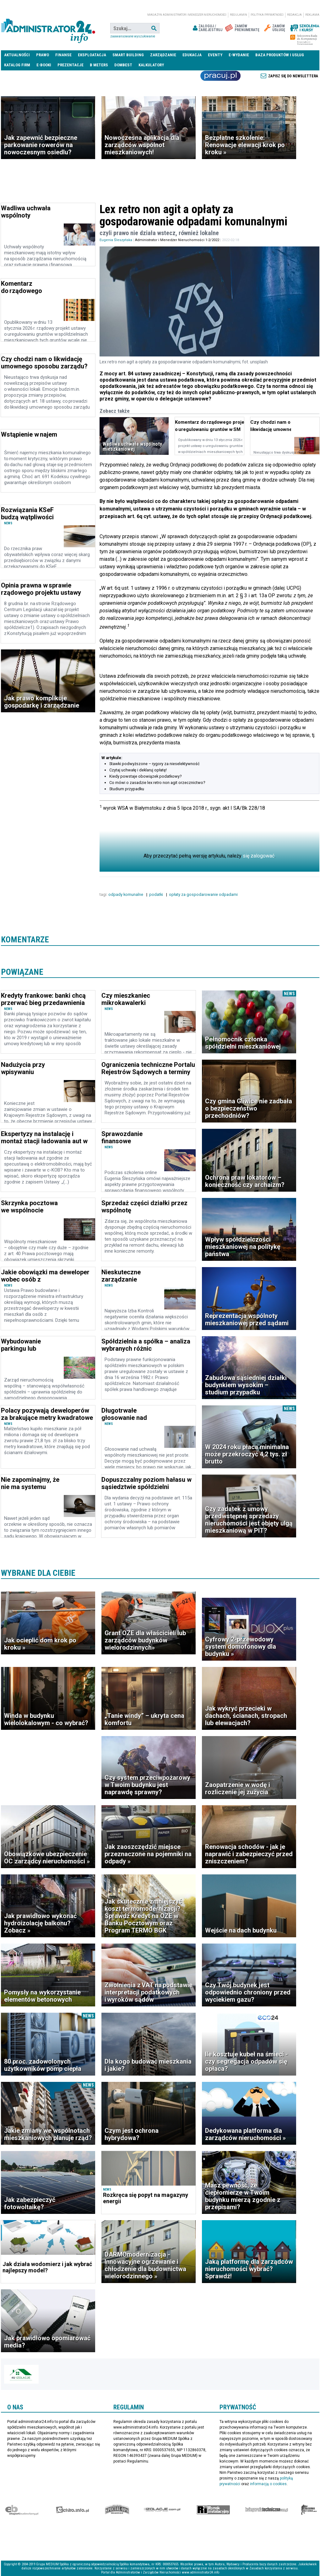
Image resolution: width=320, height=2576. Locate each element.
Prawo (42, 54)
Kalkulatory (151, 65)
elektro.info (72, 2509)
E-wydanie (239, 54)
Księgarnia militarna (309, 2509)
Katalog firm (17, 65)
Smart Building (128, 54)
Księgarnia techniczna (266, 2509)
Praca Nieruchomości (220, 76)
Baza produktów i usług (279, 54)
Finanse (63, 54)
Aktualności (17, 54)
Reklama (312, 14)
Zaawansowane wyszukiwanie (132, 36)
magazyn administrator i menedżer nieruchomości (186, 14)
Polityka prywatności (267, 14)
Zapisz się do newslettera (293, 76)
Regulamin (238, 14)
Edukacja (192, 54)
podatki (156, 894)
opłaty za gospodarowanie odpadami (204, 894)
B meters (99, 65)
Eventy (215, 54)
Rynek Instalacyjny (213, 2509)
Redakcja (294, 14)
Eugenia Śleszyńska (116, 240)
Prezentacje (70, 65)
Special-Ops (117, 2509)
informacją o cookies (268, 2484)
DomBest (123, 65)
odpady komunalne (126, 894)
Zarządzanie (163, 54)
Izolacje (162, 2509)
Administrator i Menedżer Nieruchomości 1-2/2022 (177, 240)
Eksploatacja (92, 54)
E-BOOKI (43, 65)
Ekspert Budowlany (22, 2509)
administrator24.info (48, 28)
